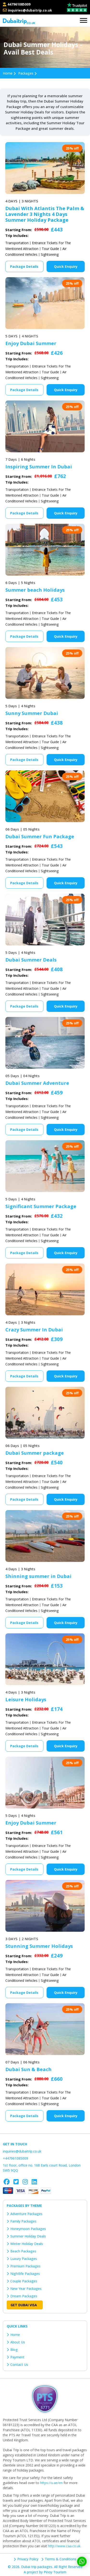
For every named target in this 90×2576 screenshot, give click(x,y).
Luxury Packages (23, 2258)
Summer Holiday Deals (28, 2236)
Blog (14, 2349)
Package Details (24, 266)
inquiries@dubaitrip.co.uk (30, 10)
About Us (17, 2342)
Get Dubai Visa (24, 2305)
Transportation (17, 243)
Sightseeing (50, 254)
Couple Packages (23, 2281)
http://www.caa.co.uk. (64, 2546)
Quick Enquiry (66, 266)
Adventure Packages (26, 2213)
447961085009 (18, 4)
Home (15, 2334)
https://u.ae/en (51, 2482)
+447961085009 (15, 2158)
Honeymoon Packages (28, 2228)
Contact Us (19, 2364)
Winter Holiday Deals (26, 2243)
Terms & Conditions (60, 2559)
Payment (17, 2357)
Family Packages (23, 2221)
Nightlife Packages (25, 2273)
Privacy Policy (27, 2559)
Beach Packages (23, 2251)
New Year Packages (26, 2288)
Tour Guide (50, 248)
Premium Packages (25, 2266)
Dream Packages (23, 2296)
